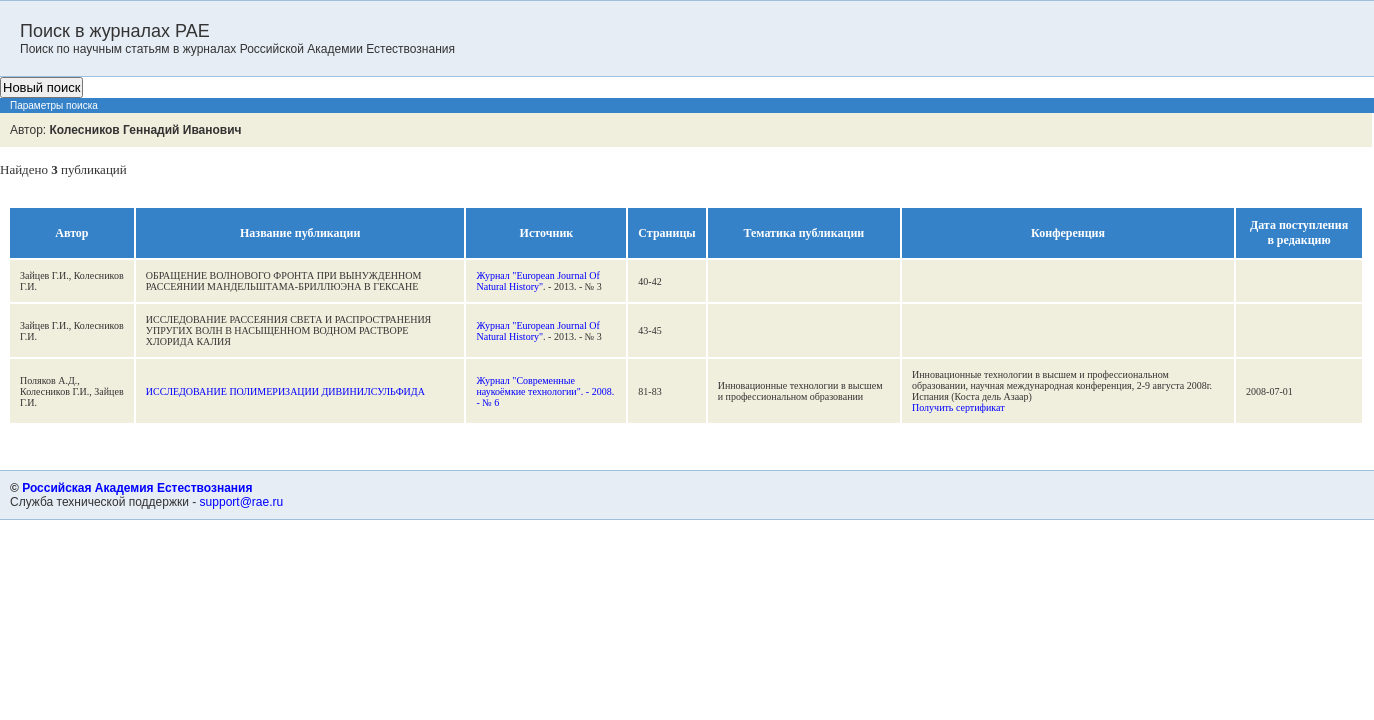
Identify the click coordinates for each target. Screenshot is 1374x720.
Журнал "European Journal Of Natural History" (537, 281)
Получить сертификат (958, 407)
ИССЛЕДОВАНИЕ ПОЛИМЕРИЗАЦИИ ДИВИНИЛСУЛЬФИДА (285, 391)
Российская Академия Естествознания (137, 488)
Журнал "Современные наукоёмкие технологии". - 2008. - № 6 (545, 391)
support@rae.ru (242, 502)
